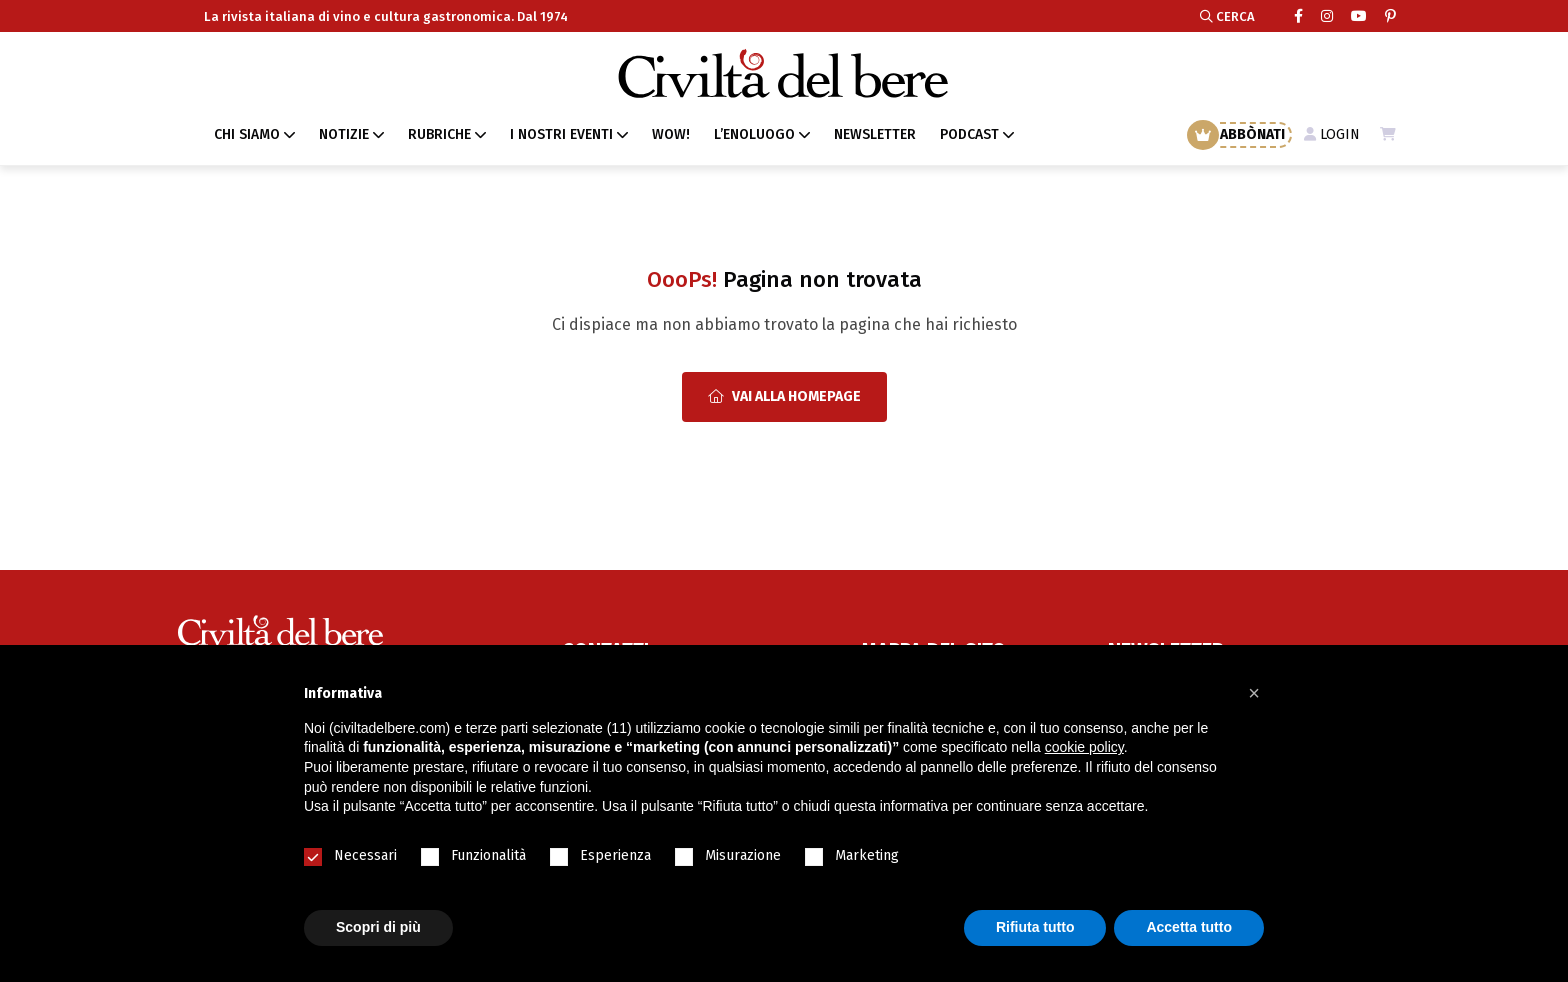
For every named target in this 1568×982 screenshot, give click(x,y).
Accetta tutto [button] (1189, 927)
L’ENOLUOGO (754, 134)
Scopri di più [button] (378, 927)
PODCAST (969, 134)
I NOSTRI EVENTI (561, 134)
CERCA (1227, 16)
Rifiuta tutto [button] (1035, 927)
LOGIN (1332, 134)
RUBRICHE (439, 134)
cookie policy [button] (1084, 747)
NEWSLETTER (875, 134)
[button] (1254, 693)
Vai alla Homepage (784, 396)
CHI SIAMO (247, 134)
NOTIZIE (344, 134)
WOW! (671, 134)
